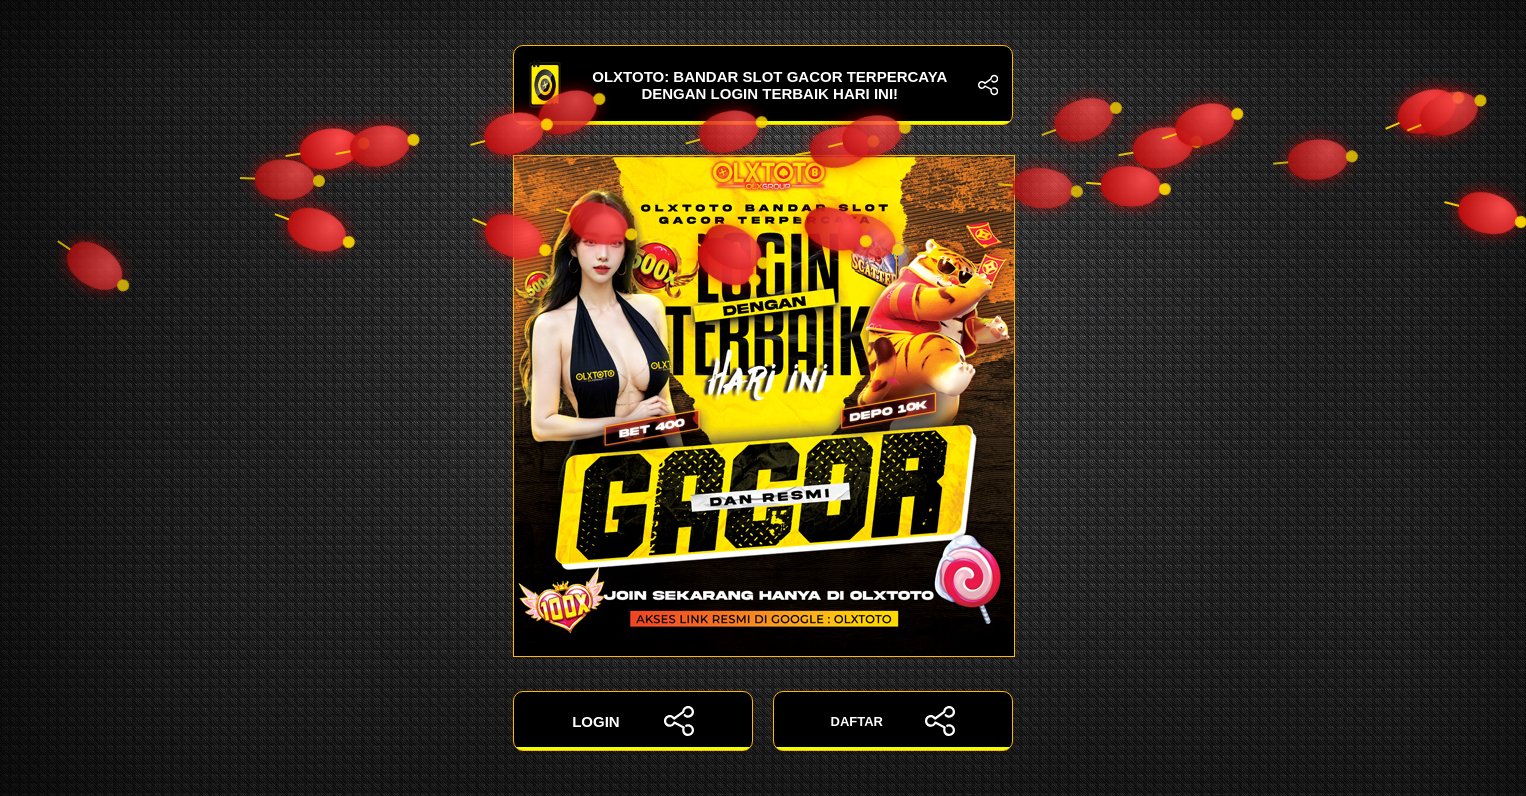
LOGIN (633, 721)
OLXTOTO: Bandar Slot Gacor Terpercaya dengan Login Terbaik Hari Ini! (763, 85)
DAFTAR (893, 721)
